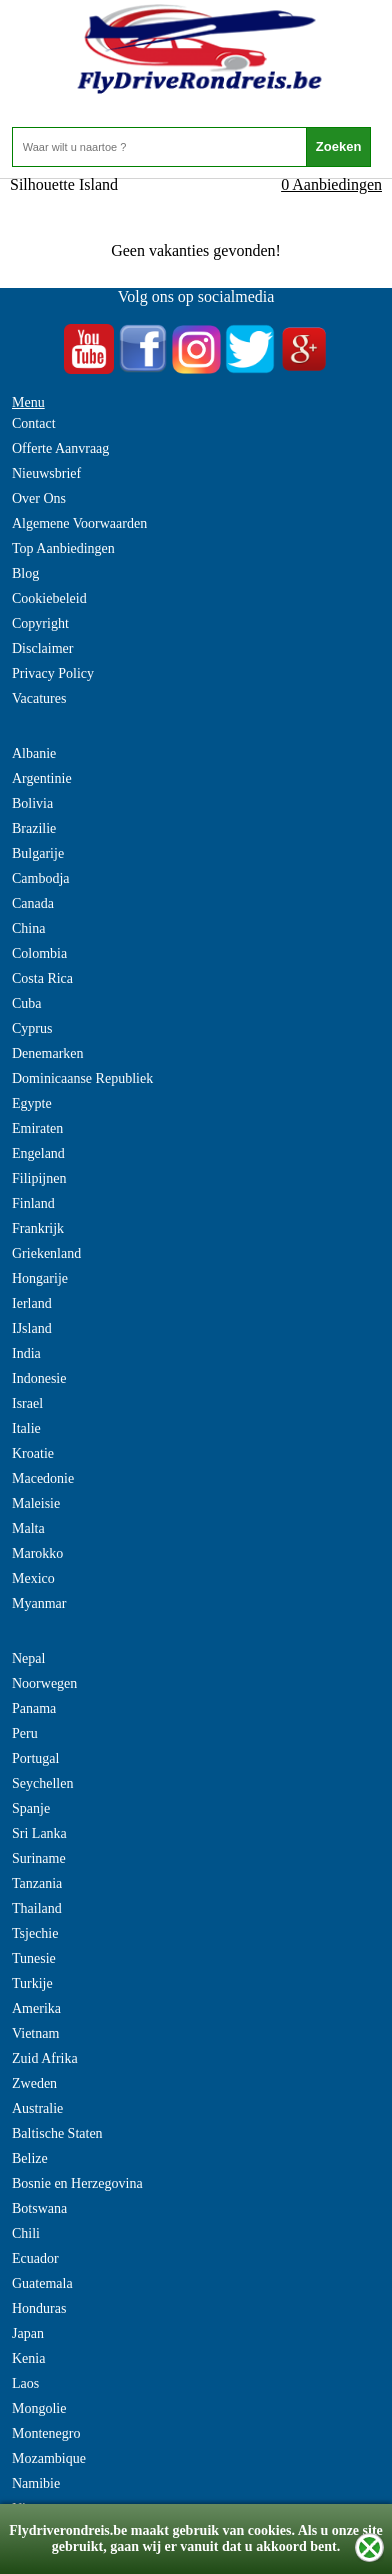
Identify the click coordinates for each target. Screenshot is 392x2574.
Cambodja (41, 878)
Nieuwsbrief (46, 473)
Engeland (38, 1153)
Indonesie (39, 1378)
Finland (33, 1203)
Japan (28, 2333)
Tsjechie (35, 1933)
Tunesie (34, 1958)
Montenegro (46, 2433)
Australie (37, 2108)
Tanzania (37, 1883)
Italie (26, 1428)
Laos (25, 2383)
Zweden (34, 2083)
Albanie (34, 753)
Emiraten (37, 1128)
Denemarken (48, 1053)
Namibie (36, 2483)
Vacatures (39, 698)
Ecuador (35, 2258)
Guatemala (42, 2283)
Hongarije (40, 1278)
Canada (33, 903)
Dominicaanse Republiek (82, 1078)
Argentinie (42, 778)
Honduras (39, 2308)
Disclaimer (42, 648)
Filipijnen (39, 1178)
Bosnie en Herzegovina (77, 2183)
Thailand (37, 1908)
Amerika (36, 2008)
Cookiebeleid (49, 598)
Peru (25, 1733)
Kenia (28, 2358)
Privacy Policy (53, 673)
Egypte (32, 1103)
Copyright (40, 623)
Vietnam (35, 2033)
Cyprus (32, 1028)
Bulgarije (38, 853)
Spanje (31, 1808)
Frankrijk (38, 1228)
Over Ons (39, 498)
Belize (30, 2158)
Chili (26, 2233)
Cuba (27, 1003)
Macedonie (43, 1478)
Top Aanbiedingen (63, 548)
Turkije (32, 1983)
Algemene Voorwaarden (79, 523)
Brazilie (34, 828)
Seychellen (42, 1783)
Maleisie (36, 1503)
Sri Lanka (39, 1833)
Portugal (35, 1758)
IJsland (32, 1328)
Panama (34, 1708)
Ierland (32, 1303)
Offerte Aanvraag (60, 448)
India (26, 1353)
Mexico (33, 1578)
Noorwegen (44, 1683)
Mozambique (49, 2458)
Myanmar (39, 1603)
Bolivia (32, 803)
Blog (25, 573)
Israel (27, 1403)
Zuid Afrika (45, 2058)
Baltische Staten (57, 2133)
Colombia (39, 953)
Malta (28, 1528)
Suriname (39, 1858)
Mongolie (39, 2408)
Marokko (37, 1553)
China (28, 928)
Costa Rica (42, 978)
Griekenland (46, 1253)
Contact (34, 423)
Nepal (28, 1658)
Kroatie (33, 1453)
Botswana (39, 2208)
